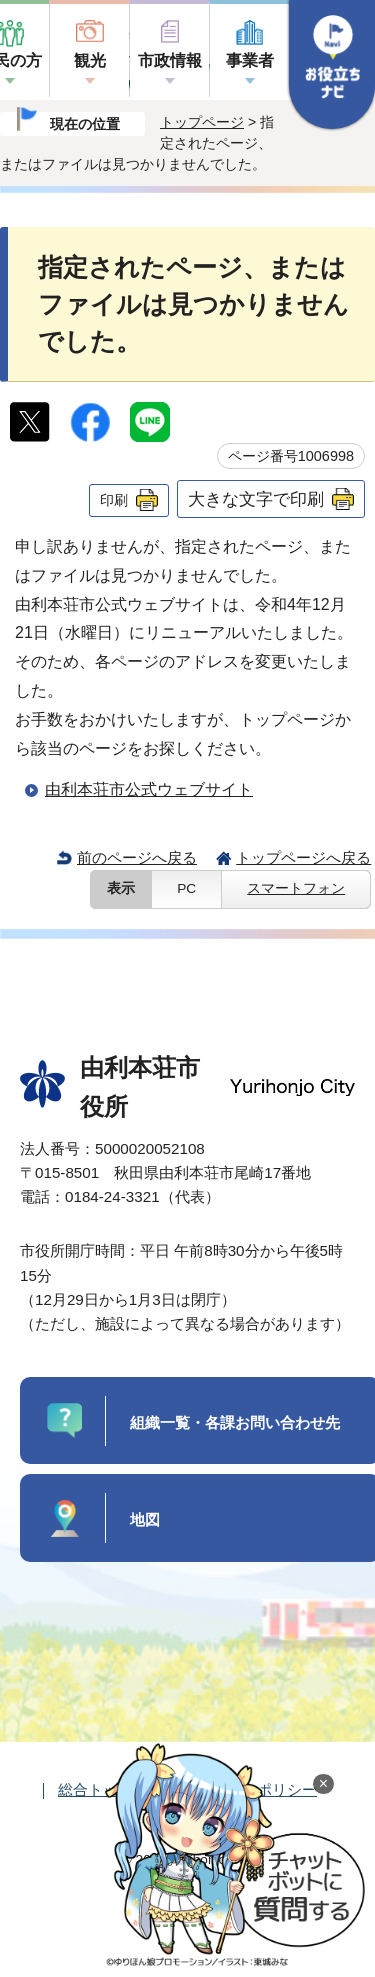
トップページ (202, 122)
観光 (90, 60)
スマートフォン (296, 888)
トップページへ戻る (303, 857)
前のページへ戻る (137, 857)
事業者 (250, 60)
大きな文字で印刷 (256, 499)
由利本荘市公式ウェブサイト (149, 789)
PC (186, 888)
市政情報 (170, 60)
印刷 (114, 500)
